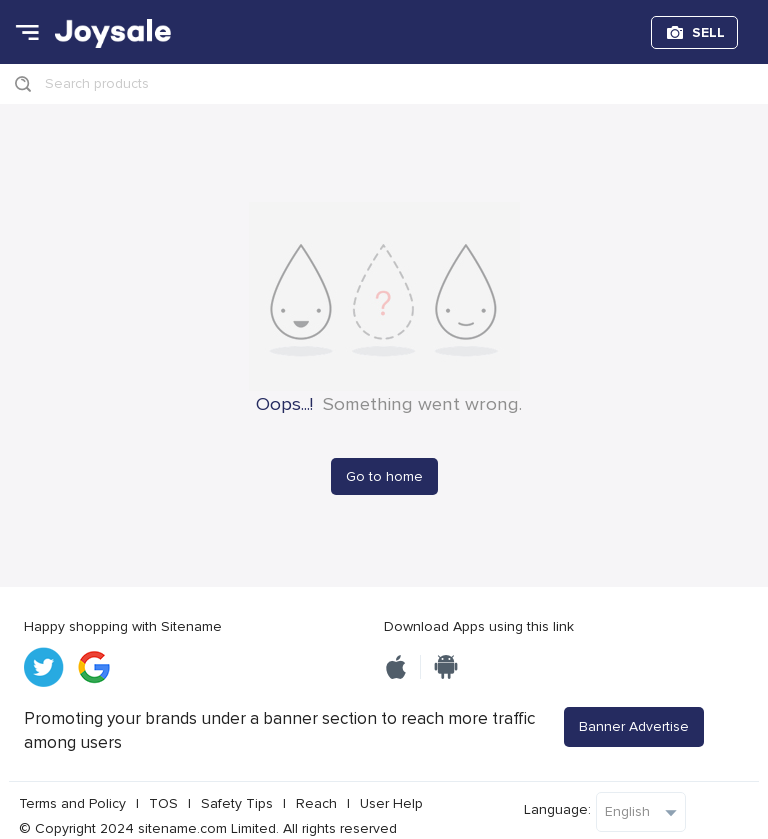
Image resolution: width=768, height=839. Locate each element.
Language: (557, 809)
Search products (97, 83)
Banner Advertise (634, 726)
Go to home (384, 476)
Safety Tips (237, 803)
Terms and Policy (72, 803)
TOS (163, 803)
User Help (391, 803)
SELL (708, 32)
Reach (316, 803)
